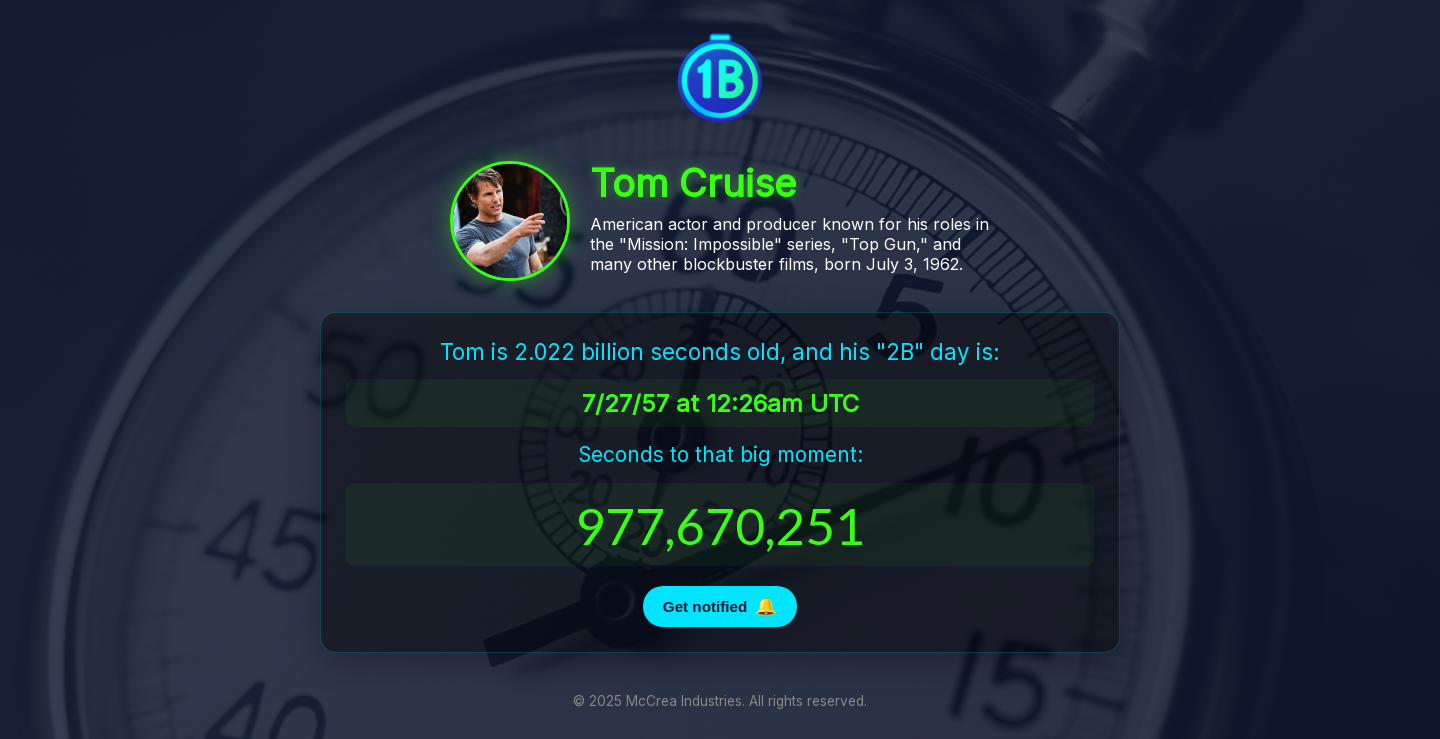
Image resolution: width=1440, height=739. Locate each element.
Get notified (720, 606)
